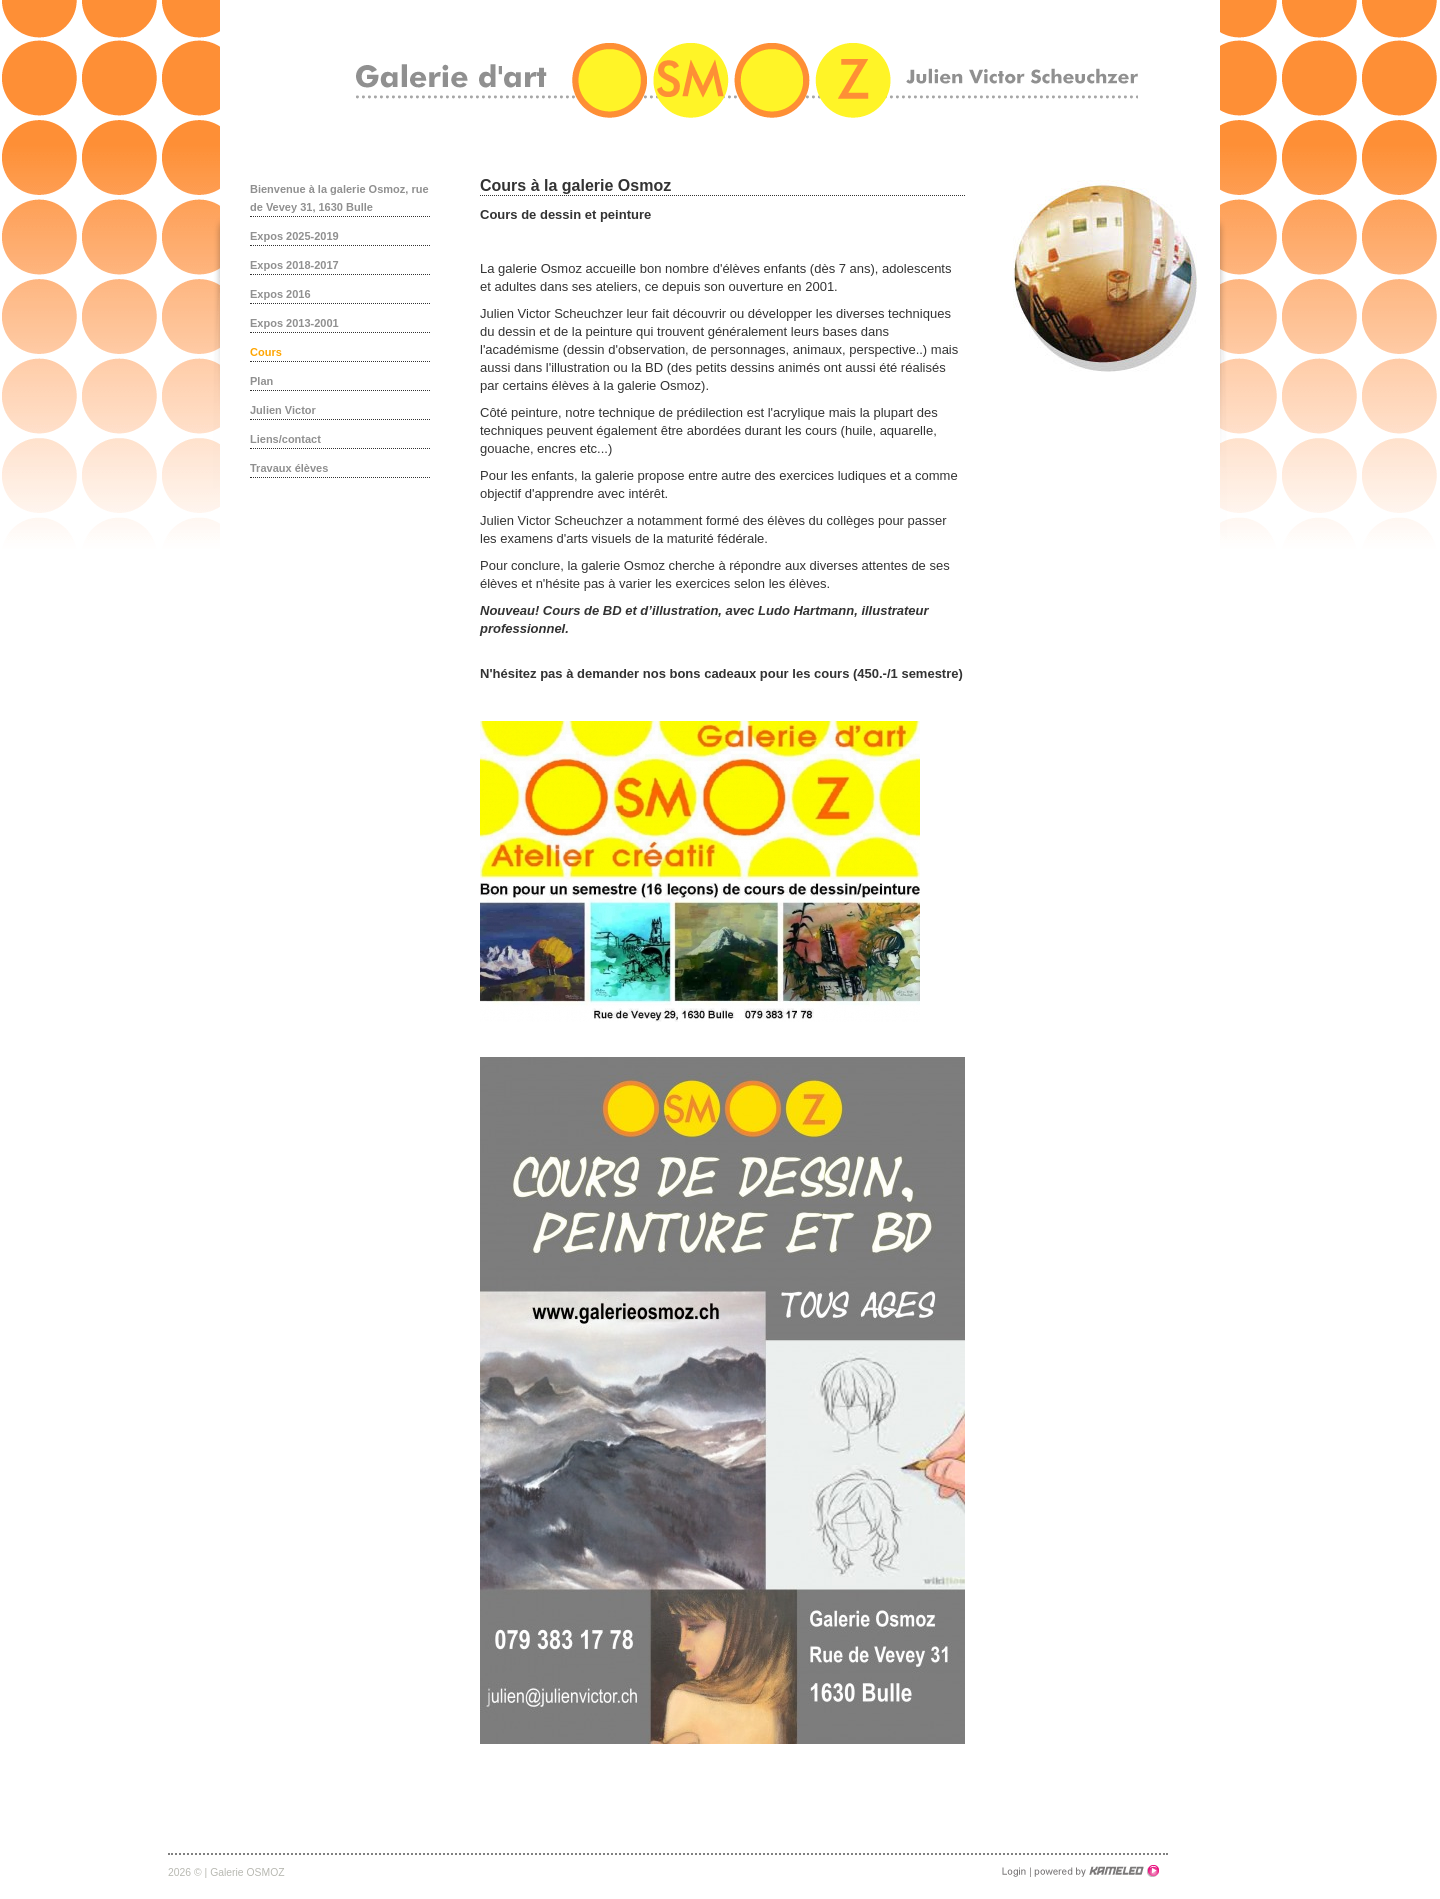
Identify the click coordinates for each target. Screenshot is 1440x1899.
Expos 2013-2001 (294, 323)
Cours (266, 352)
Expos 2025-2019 (294, 236)
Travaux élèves (289, 468)
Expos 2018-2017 (294, 265)
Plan (261, 381)
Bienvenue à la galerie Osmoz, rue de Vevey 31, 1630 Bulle (339, 198)
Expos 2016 (280, 294)
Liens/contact (285, 439)
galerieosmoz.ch (747, 80)
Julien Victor (283, 410)
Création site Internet (1095, 1871)
